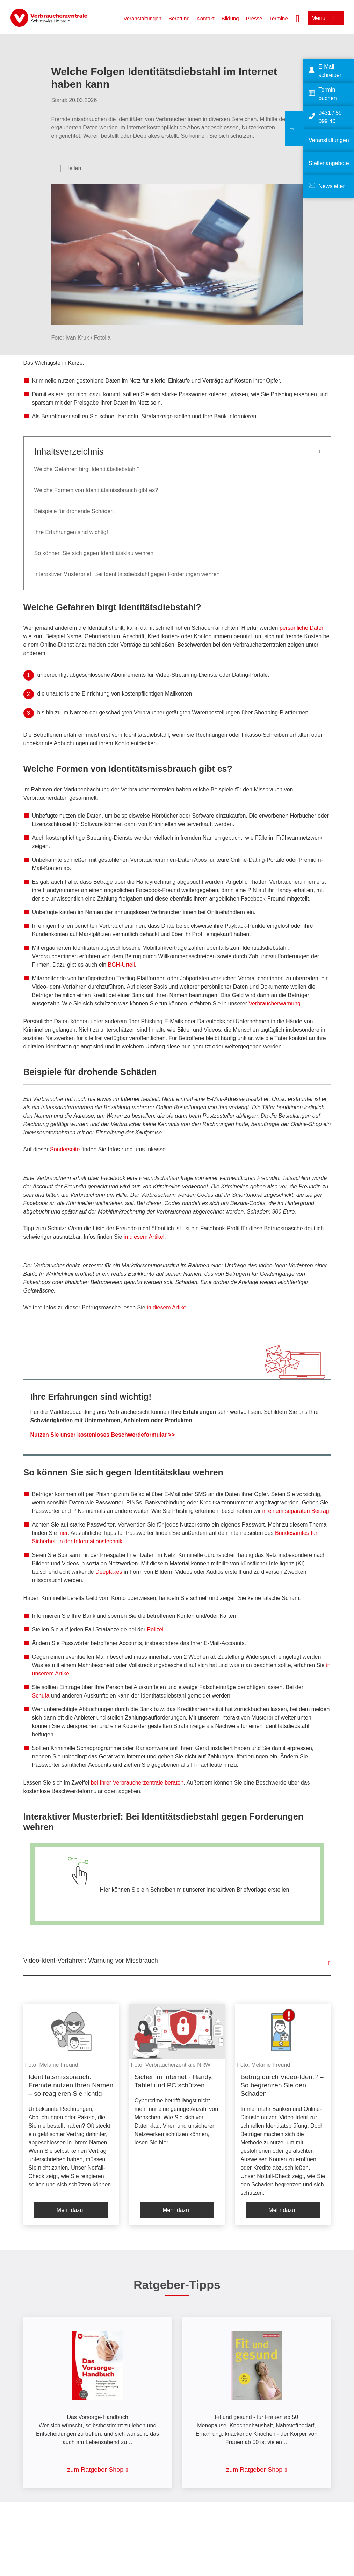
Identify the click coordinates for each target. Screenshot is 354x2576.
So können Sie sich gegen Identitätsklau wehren (94, 553)
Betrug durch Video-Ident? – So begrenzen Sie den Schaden (281, 2085)
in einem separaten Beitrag (295, 1511)
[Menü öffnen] (326, 18)
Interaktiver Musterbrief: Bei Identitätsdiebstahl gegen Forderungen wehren (127, 574)
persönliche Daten (302, 628)
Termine (278, 18)
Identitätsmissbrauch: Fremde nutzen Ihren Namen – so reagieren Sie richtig (71, 2085)
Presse (254, 18)
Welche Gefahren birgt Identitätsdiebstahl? (87, 469)
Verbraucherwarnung (274, 1003)
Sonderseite (65, 1149)
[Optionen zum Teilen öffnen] (69, 168)
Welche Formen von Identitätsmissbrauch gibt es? (96, 490)
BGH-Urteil (121, 965)
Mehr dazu (70, 2210)
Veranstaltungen (142, 18)
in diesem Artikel (144, 1237)
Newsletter (331, 186)
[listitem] (71, 2114)
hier (63, 1533)
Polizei (155, 1629)
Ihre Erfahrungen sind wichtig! (71, 532)
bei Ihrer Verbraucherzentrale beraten (137, 1783)
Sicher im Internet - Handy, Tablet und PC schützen (174, 2081)
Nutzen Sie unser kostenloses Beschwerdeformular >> (102, 1435)
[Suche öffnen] (297, 17)
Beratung (179, 18)
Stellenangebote (329, 163)
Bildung (230, 18)
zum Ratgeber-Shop (95, 2469)
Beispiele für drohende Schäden (74, 511)
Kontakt (206, 18)
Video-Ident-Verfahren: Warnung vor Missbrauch (90, 1960)
